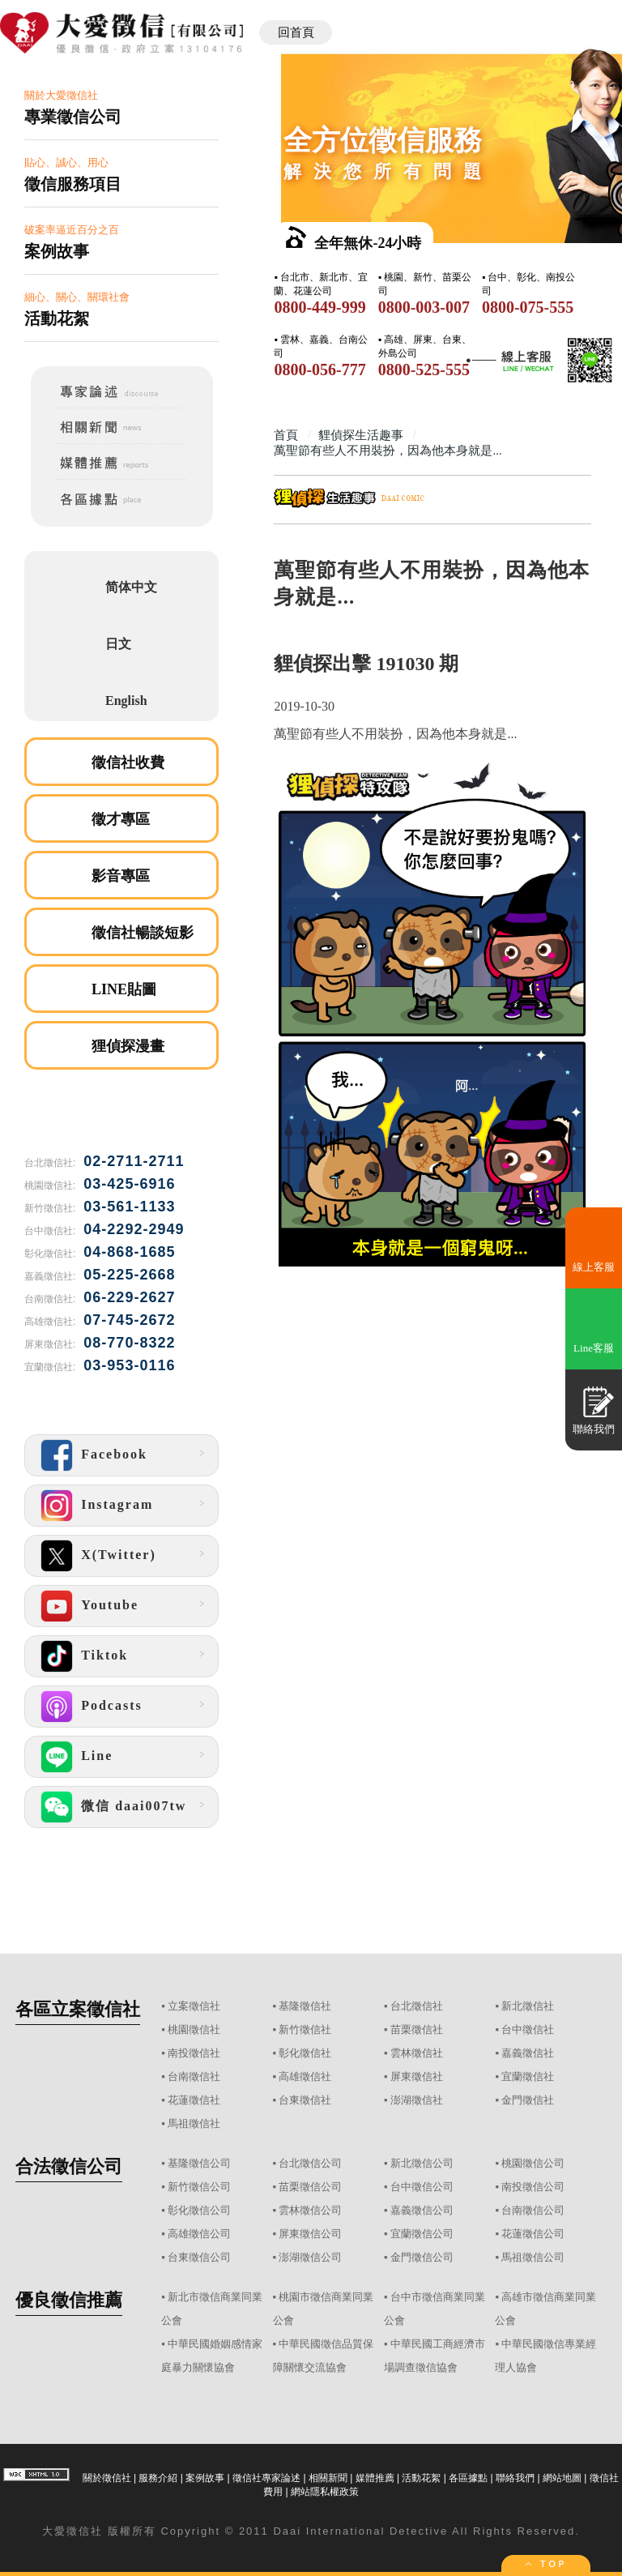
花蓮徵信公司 (532, 2234)
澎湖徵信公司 (310, 2257)
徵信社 (84, 2531)
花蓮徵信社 (194, 2100)
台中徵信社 (527, 2029)
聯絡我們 (515, 2478)
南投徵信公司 (532, 2187)
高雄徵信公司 (199, 2234)
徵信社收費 (128, 762)
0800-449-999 (319, 307)
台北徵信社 (416, 2006)
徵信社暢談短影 (143, 933)
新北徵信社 (527, 2006)
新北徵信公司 (422, 2163)
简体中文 (131, 587)
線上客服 (594, 1267)
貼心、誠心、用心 (121, 175)
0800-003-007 (424, 307)
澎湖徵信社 (416, 2100)
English (126, 700)
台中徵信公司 (422, 2187)
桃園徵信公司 (532, 2163)
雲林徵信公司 (310, 2210)
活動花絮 (421, 2478)
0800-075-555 (527, 307)
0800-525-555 (424, 369)
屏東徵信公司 (310, 2234)
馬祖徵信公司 (532, 2257)
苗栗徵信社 (416, 2029)
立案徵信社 (194, 2006)
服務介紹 (157, 2478)
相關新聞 (328, 2478)
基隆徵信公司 (199, 2163)
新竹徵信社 (305, 2029)
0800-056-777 (319, 369)
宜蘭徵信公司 (422, 2234)
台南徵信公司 (532, 2210)
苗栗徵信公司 (310, 2187)
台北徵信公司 (310, 2163)
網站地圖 (562, 2478)
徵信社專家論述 (266, 2478)
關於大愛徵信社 (121, 108)
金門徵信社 (527, 2100)
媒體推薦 (375, 2478)
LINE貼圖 (124, 989)
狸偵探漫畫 (128, 1046)
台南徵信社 (194, 2076)
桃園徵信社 (194, 2029)
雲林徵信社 (416, 2053)
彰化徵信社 (305, 2053)
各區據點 (468, 2478)
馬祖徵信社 (194, 2123)
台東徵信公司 (199, 2257)
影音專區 (121, 876)
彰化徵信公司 (199, 2210)
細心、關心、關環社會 (121, 310)
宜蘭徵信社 (527, 2076)
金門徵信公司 (422, 2257)
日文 (118, 644)
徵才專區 (121, 819)
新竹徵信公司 (199, 2187)
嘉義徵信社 (527, 2053)
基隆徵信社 (305, 2006)
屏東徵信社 (416, 2076)
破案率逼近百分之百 (121, 243)
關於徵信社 (107, 2478)
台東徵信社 (305, 2100)
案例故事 (204, 2478)
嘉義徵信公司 (422, 2210)
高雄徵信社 (305, 2076)
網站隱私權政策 (325, 2491)
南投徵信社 (194, 2053)
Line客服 (593, 1348)
